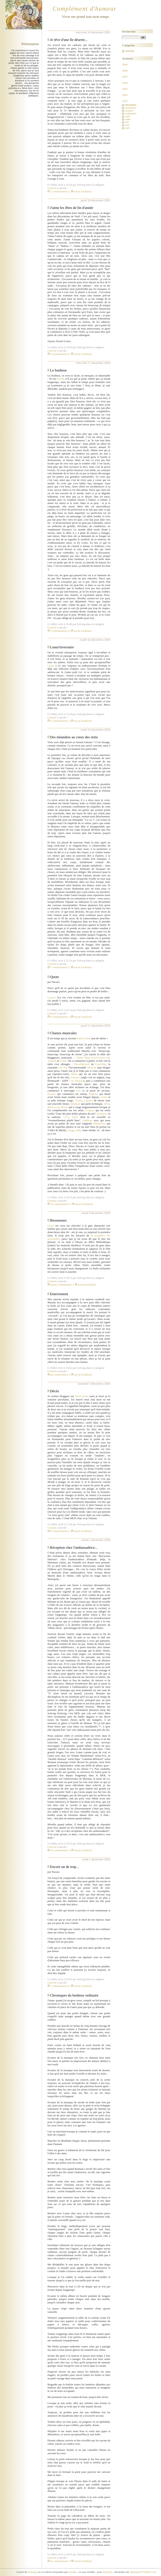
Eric (78, 1090)
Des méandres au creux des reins (74, 737)
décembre (130, 105)
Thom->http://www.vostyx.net (92, 1057)
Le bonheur (58, 370)
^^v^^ (66, 1117)
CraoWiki (100, 1064)
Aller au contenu (114, 1)
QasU (75, 1117)
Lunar (51, 665)
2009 (124, 64)
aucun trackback (83, 191)
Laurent (88, 1100)
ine (64, 1067)
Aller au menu (132, 1)
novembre (130, 108)
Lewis (63, 1060)
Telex (107, 1103)
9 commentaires (59, 630)
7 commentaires (59, 967)
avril (127, 128)
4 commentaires (59, 354)
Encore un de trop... (64, 1867)
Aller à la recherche (151, 1)
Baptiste (93, 1093)
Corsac (51, 997)
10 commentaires (59, 1204)
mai (127, 125)
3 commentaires (59, 191)
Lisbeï (103, 1097)
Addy (78, 1130)
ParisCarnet (83, 1038)
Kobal (60, 378)
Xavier (78, 1100)
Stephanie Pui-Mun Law (143, 2572)
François (75, 1077)
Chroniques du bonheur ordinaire (74, 1995)
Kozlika (73, 2572)
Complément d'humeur (84, 8)
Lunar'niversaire (62, 647)
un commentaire (59, 1374)
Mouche (91, 1067)
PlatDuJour (99, 1123)
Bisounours (58, 1220)
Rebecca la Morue (58, 1107)
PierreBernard (82, 1064)
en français (77, 1080)
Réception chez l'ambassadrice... (73, 1547)
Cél (60, 1067)
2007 (124, 76)
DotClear (108, 2572)
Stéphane (75, 1103)
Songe (70, 1130)
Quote (54, 977)
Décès (54, 1391)
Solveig (32, 2572)
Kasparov (102, 1113)
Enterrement (59, 1294)
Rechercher (128, 31)
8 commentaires (59, 1016)
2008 (124, 70)
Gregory (89, 1110)
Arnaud (52, 1060)
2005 (124, 88)
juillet (128, 119)
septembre (130, 113)
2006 (124, 82)
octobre (129, 110)
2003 (124, 101)
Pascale (52, 1093)
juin (127, 122)
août (127, 116)
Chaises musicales (63, 1033)
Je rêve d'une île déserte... (69, 40)
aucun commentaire (61, 1284)
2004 (124, 94)
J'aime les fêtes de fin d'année (71, 208)
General (52, 188)
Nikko (74, 1074)
